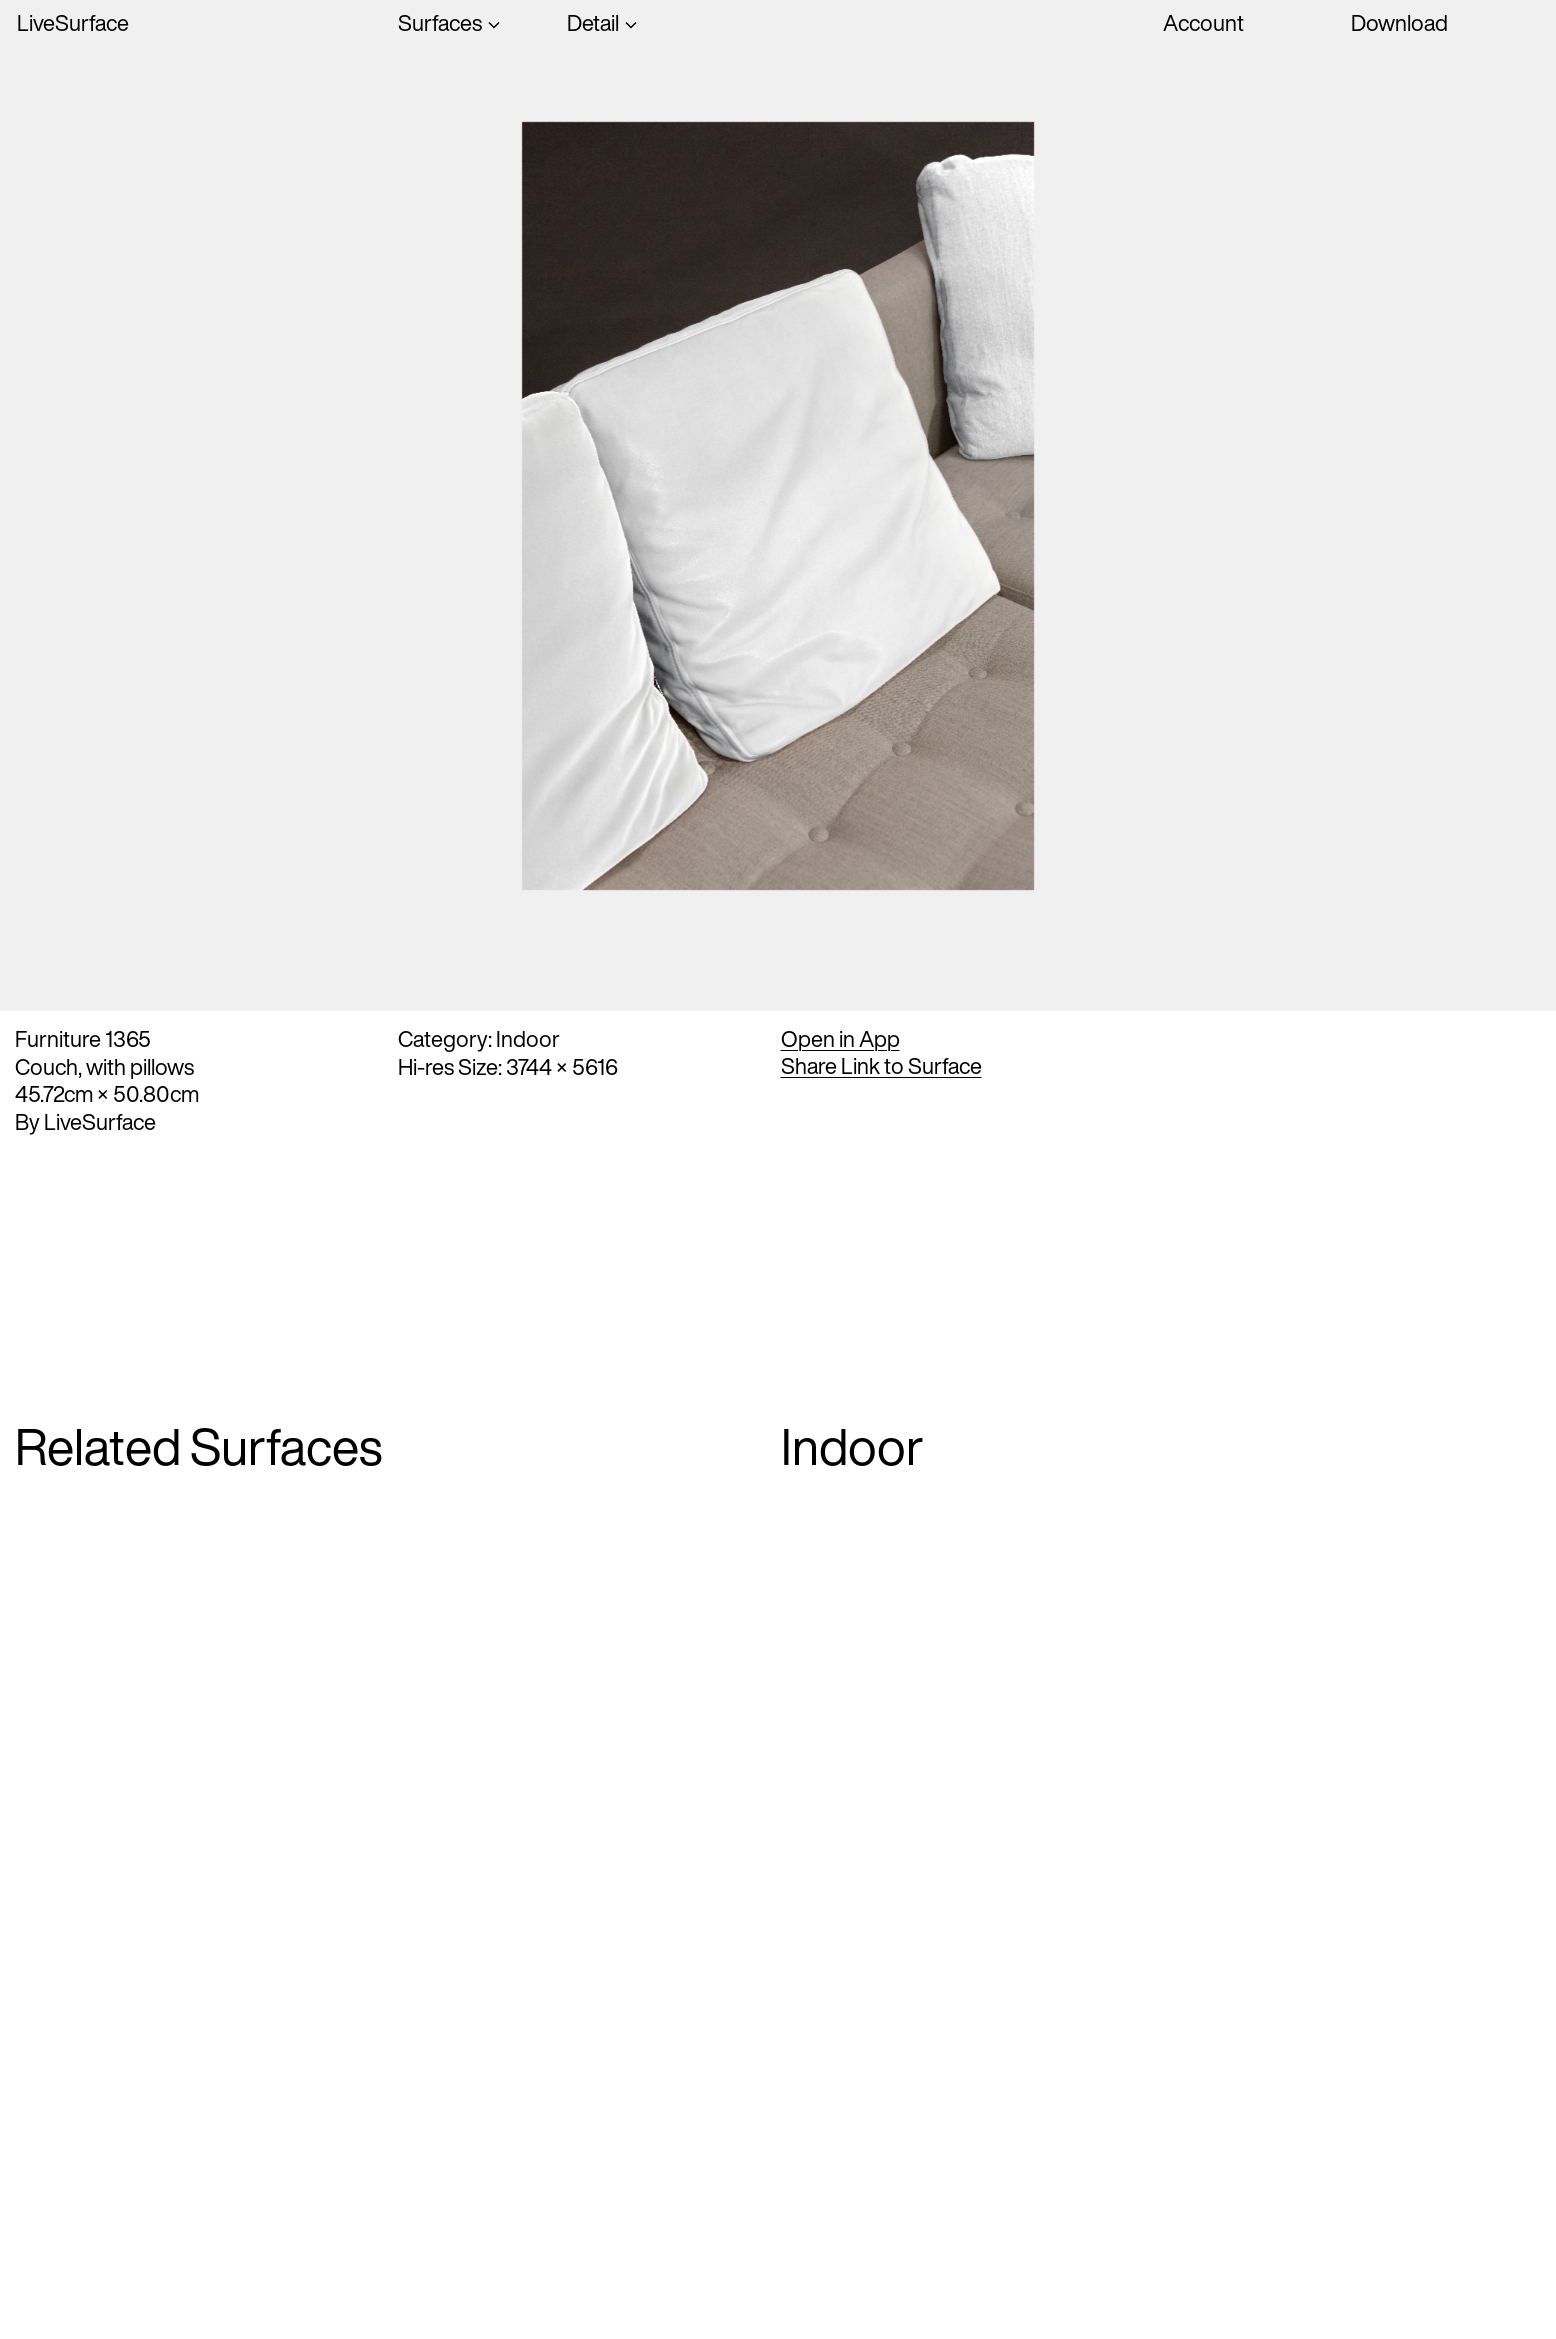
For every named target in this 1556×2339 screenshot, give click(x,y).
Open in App (840, 1039)
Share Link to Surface (881, 1066)
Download (1399, 23)
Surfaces (440, 24)
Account (1203, 23)
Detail (593, 24)
